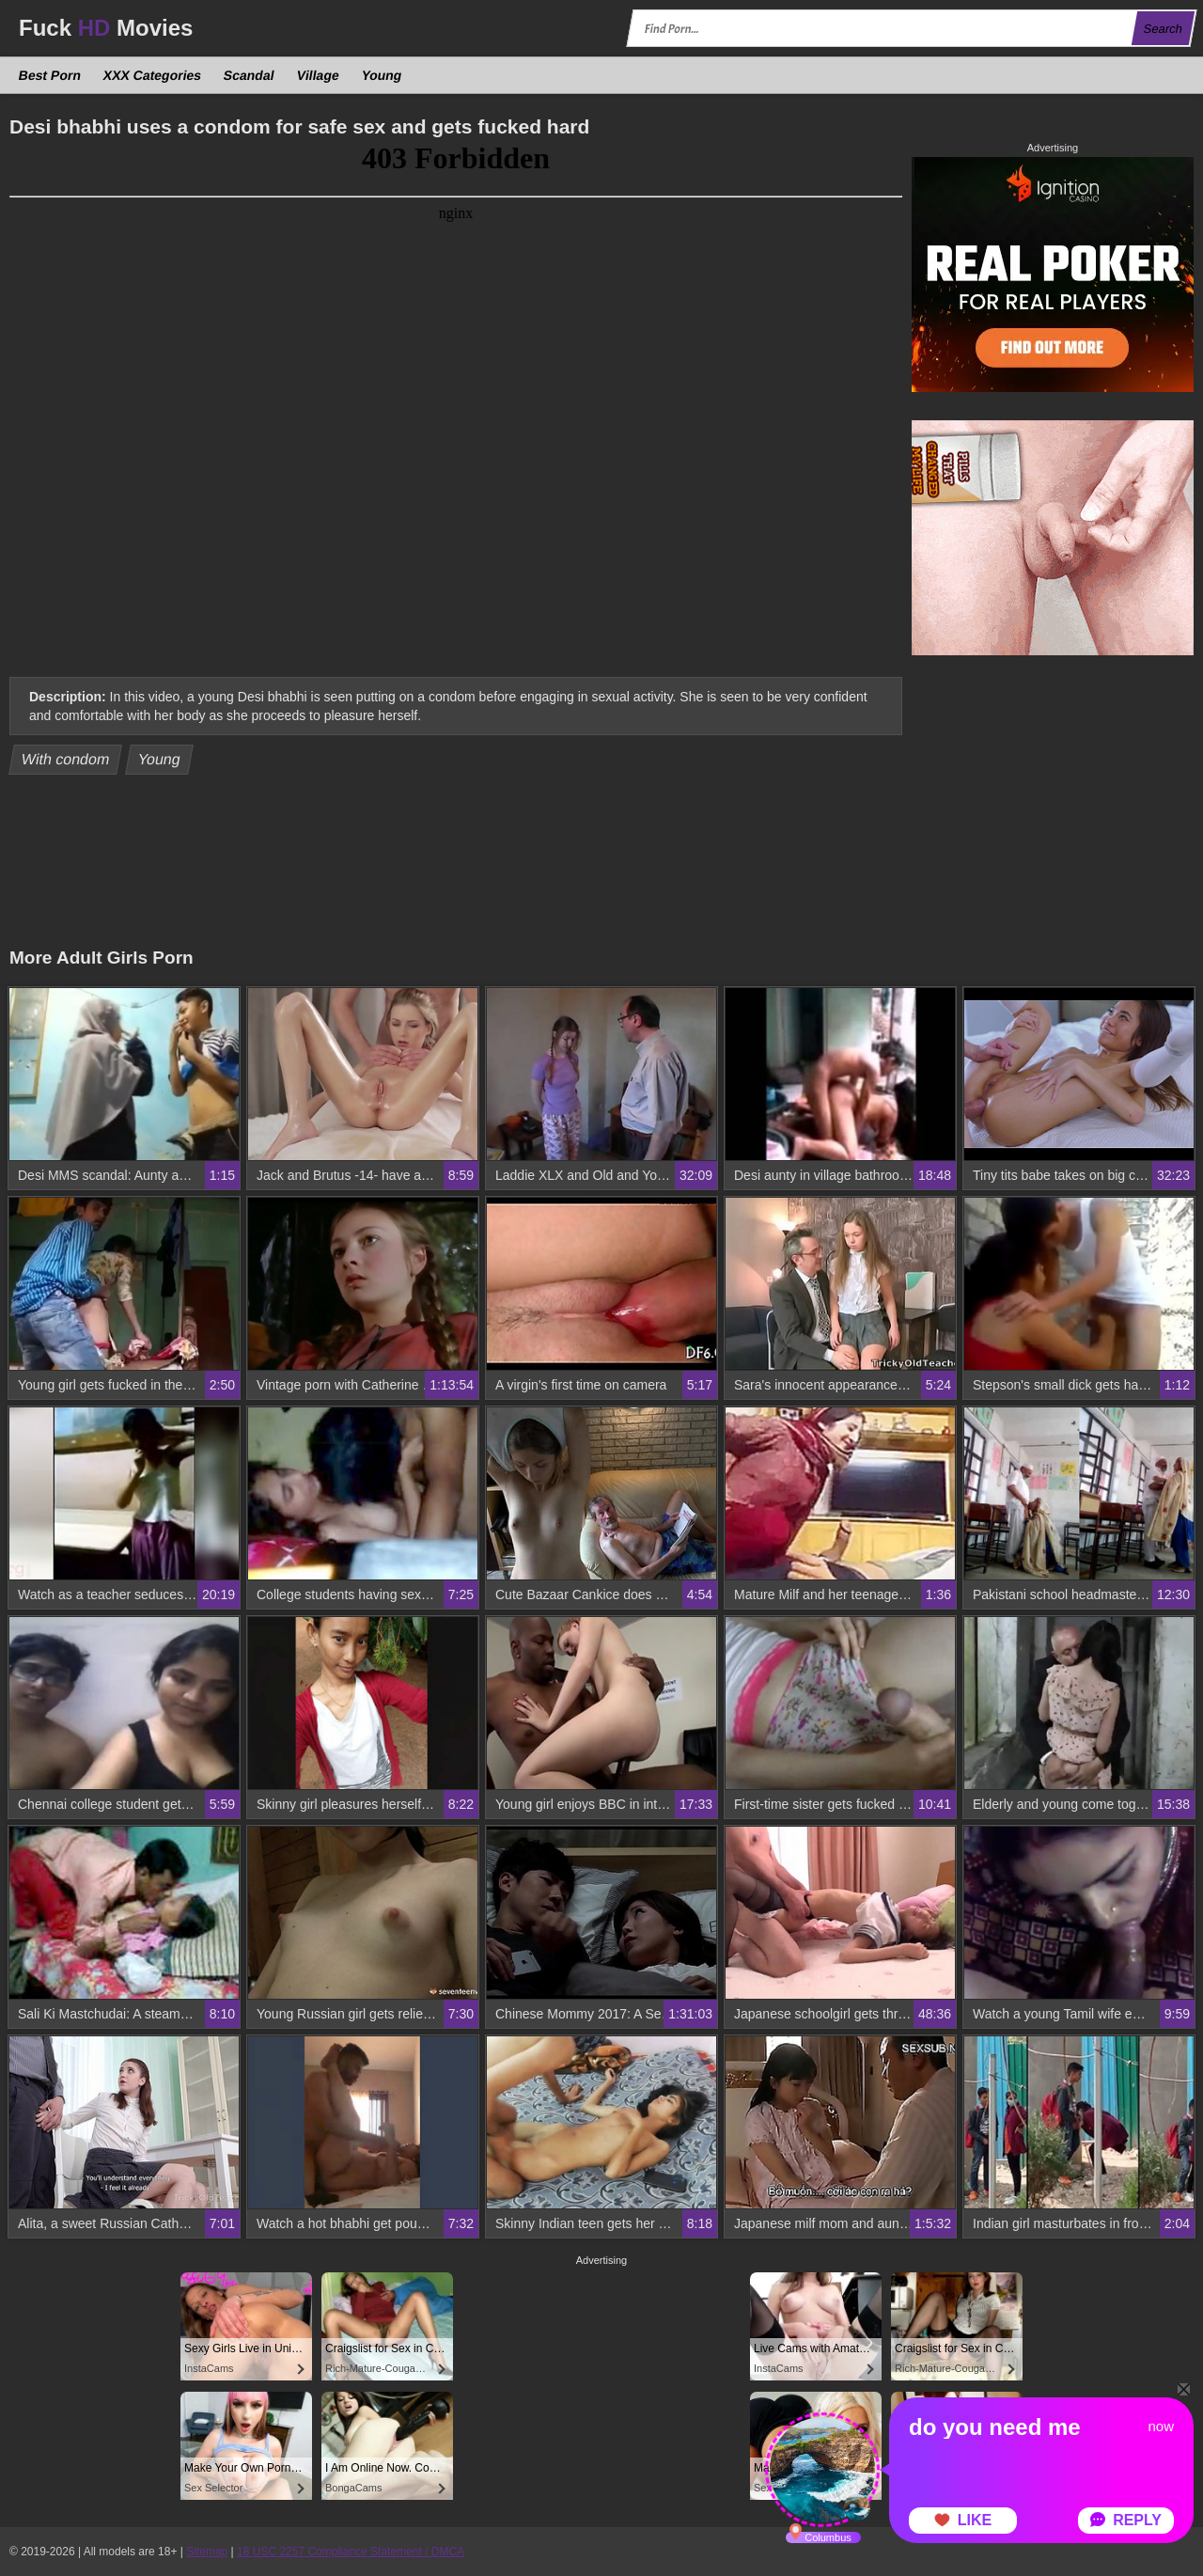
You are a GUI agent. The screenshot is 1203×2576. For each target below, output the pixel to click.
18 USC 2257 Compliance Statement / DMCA (350, 2551)
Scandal (249, 75)
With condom (66, 759)
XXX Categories (152, 75)
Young (381, 75)
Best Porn (50, 75)
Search (1162, 29)
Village (317, 75)
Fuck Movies (106, 27)
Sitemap (206, 2551)
